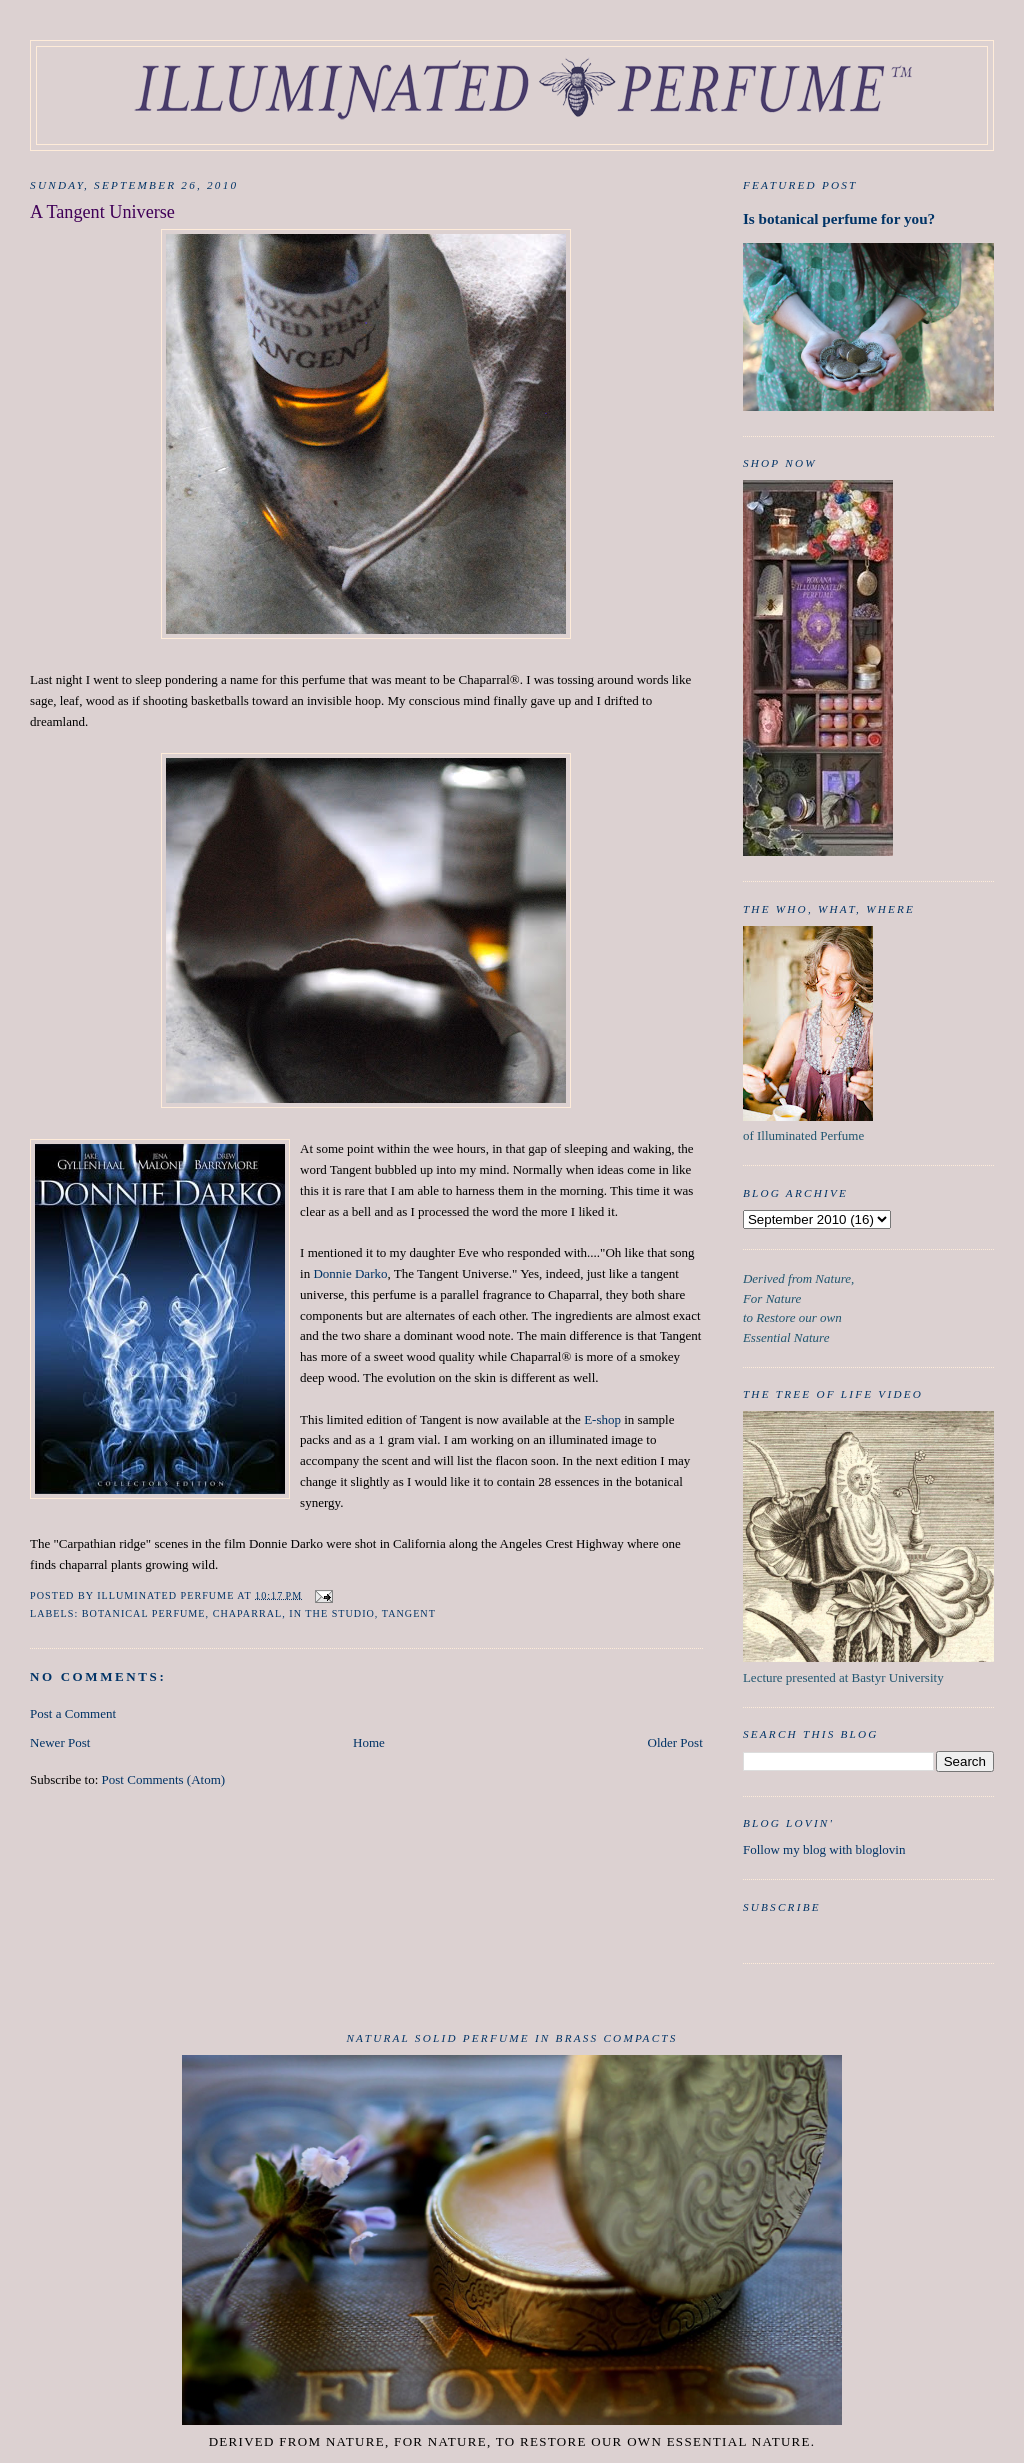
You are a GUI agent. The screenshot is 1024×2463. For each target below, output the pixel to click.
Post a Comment (73, 1713)
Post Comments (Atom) (164, 1779)
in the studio (332, 1613)
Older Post (675, 1742)
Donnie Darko (350, 1273)
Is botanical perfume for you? (839, 218)
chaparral (248, 1613)
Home (369, 1742)
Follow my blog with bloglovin (824, 1849)
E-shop (602, 1419)
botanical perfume (144, 1613)
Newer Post (60, 1742)
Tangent (409, 1613)
